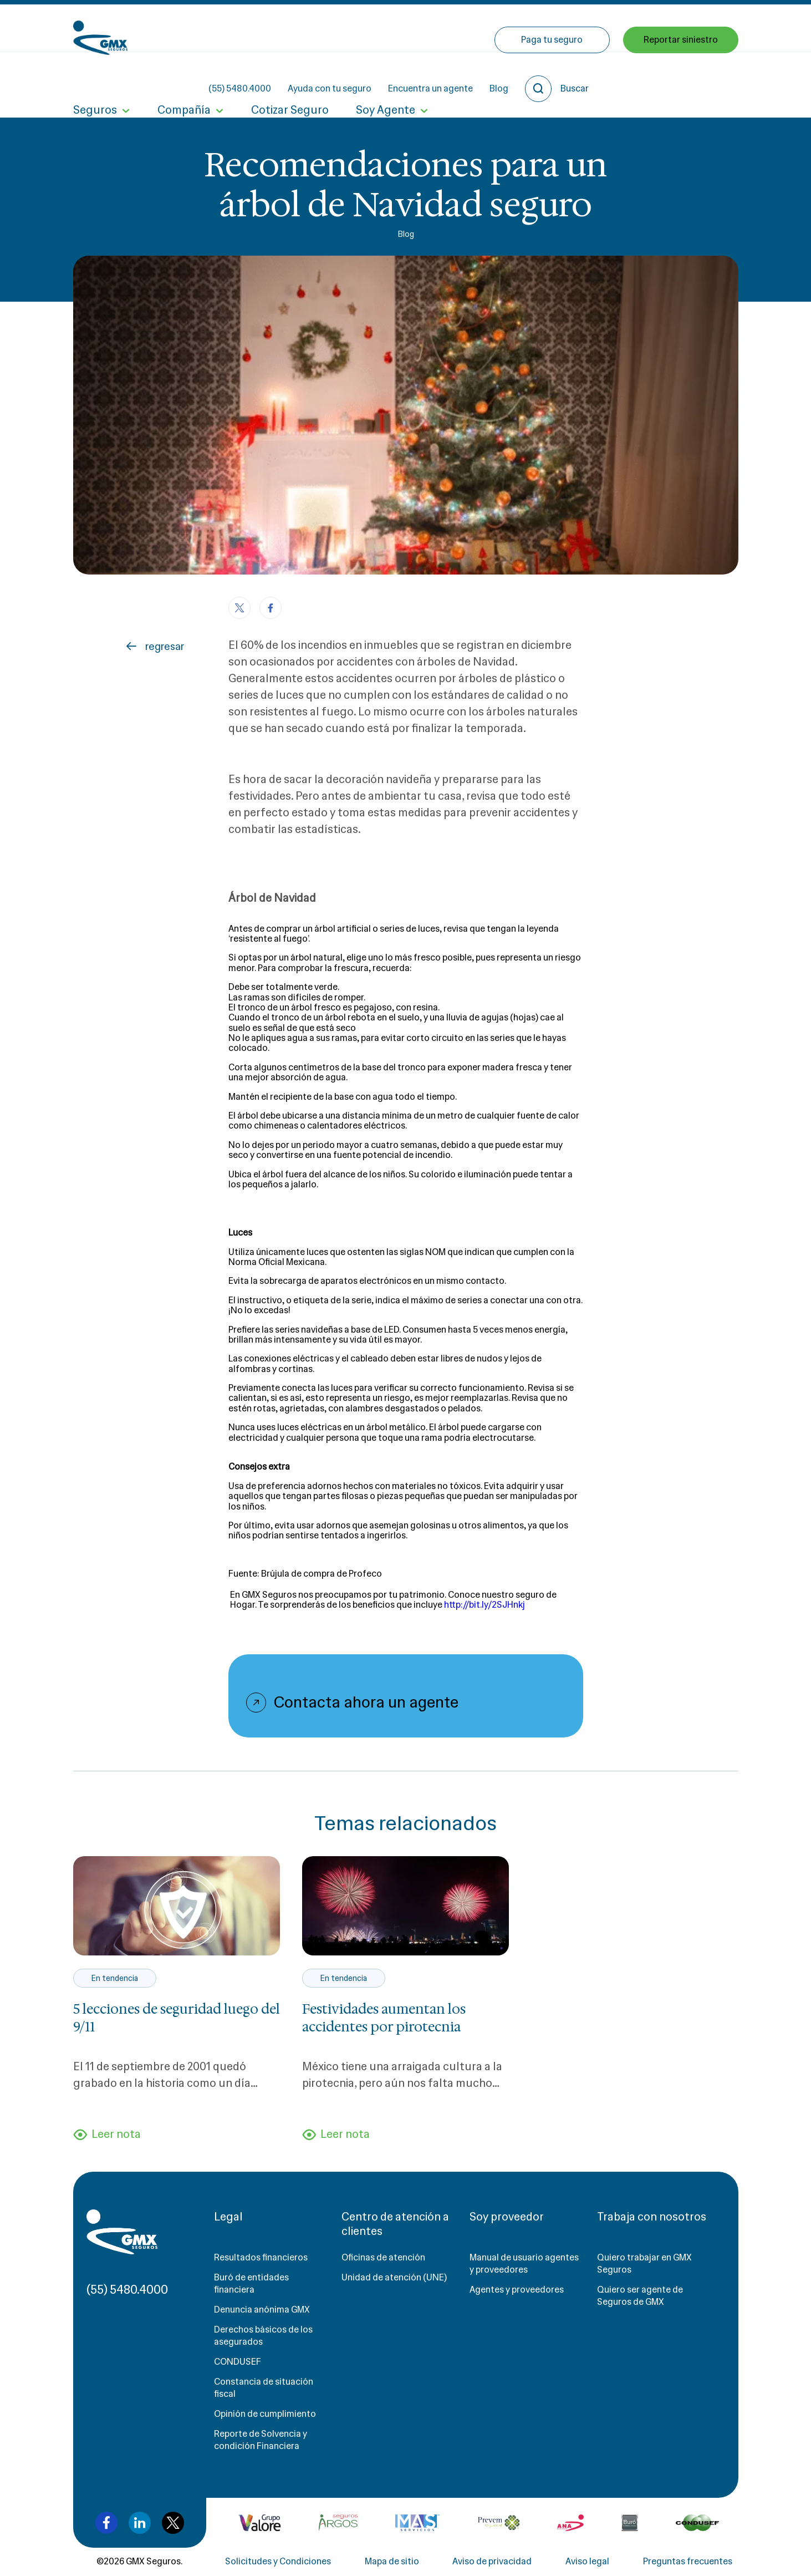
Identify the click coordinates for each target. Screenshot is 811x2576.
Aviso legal (587, 2562)
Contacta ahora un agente (366, 1702)
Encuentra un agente (530, 28)
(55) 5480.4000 (339, 28)
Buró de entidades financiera (251, 2284)
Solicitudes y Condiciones (278, 2562)
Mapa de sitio (392, 2562)
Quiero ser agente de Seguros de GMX (640, 2296)
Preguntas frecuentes (687, 2562)
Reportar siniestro (681, 76)
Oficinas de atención (383, 2258)
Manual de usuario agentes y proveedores (524, 2264)
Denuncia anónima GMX (262, 2310)
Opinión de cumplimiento (265, 2414)
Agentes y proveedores (517, 2290)
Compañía (183, 76)
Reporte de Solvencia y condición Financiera (260, 2440)
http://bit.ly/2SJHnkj (484, 1604)
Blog (598, 28)
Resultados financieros (261, 2258)
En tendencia (114, 1978)
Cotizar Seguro (289, 76)
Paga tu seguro (552, 76)
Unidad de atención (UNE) (394, 2278)
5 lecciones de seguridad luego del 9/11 (176, 2018)
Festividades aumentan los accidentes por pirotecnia (384, 2018)
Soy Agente (384, 76)
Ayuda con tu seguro (429, 28)
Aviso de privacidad (492, 2562)
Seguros (95, 76)
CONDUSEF (237, 2362)
